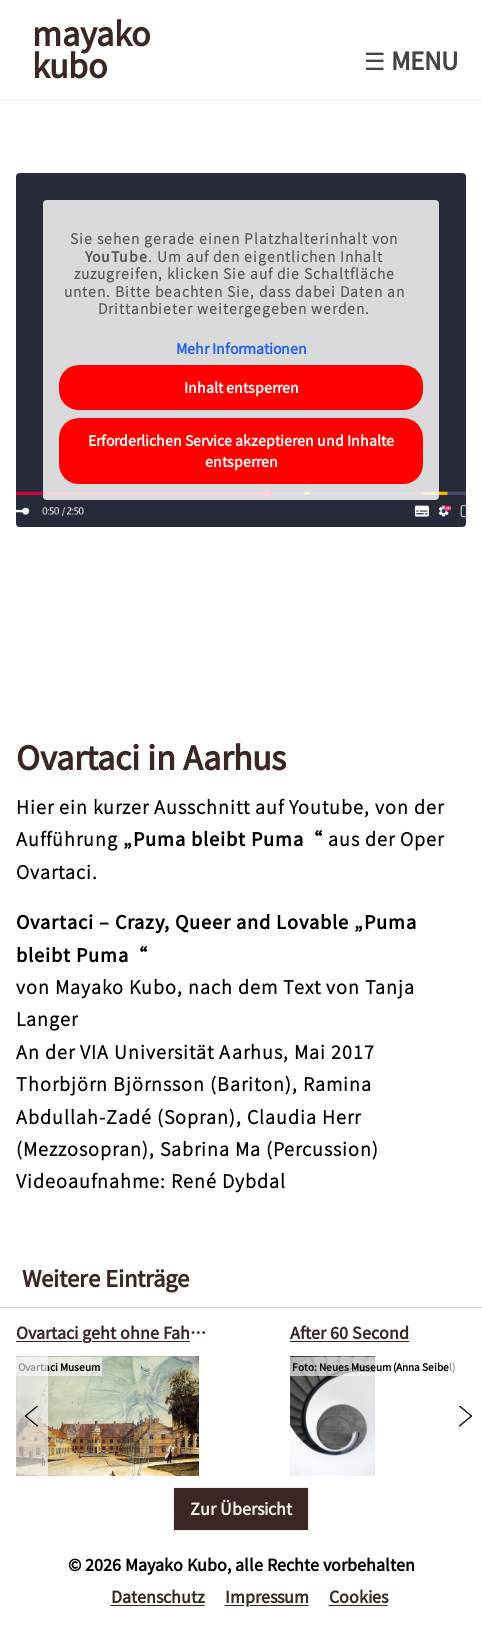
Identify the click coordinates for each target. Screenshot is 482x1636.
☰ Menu (411, 60)
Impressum (267, 1596)
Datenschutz (158, 1596)
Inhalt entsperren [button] (241, 387)
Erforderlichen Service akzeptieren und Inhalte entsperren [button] (241, 450)
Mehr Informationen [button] (241, 349)
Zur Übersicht (241, 1508)
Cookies (358, 1596)
